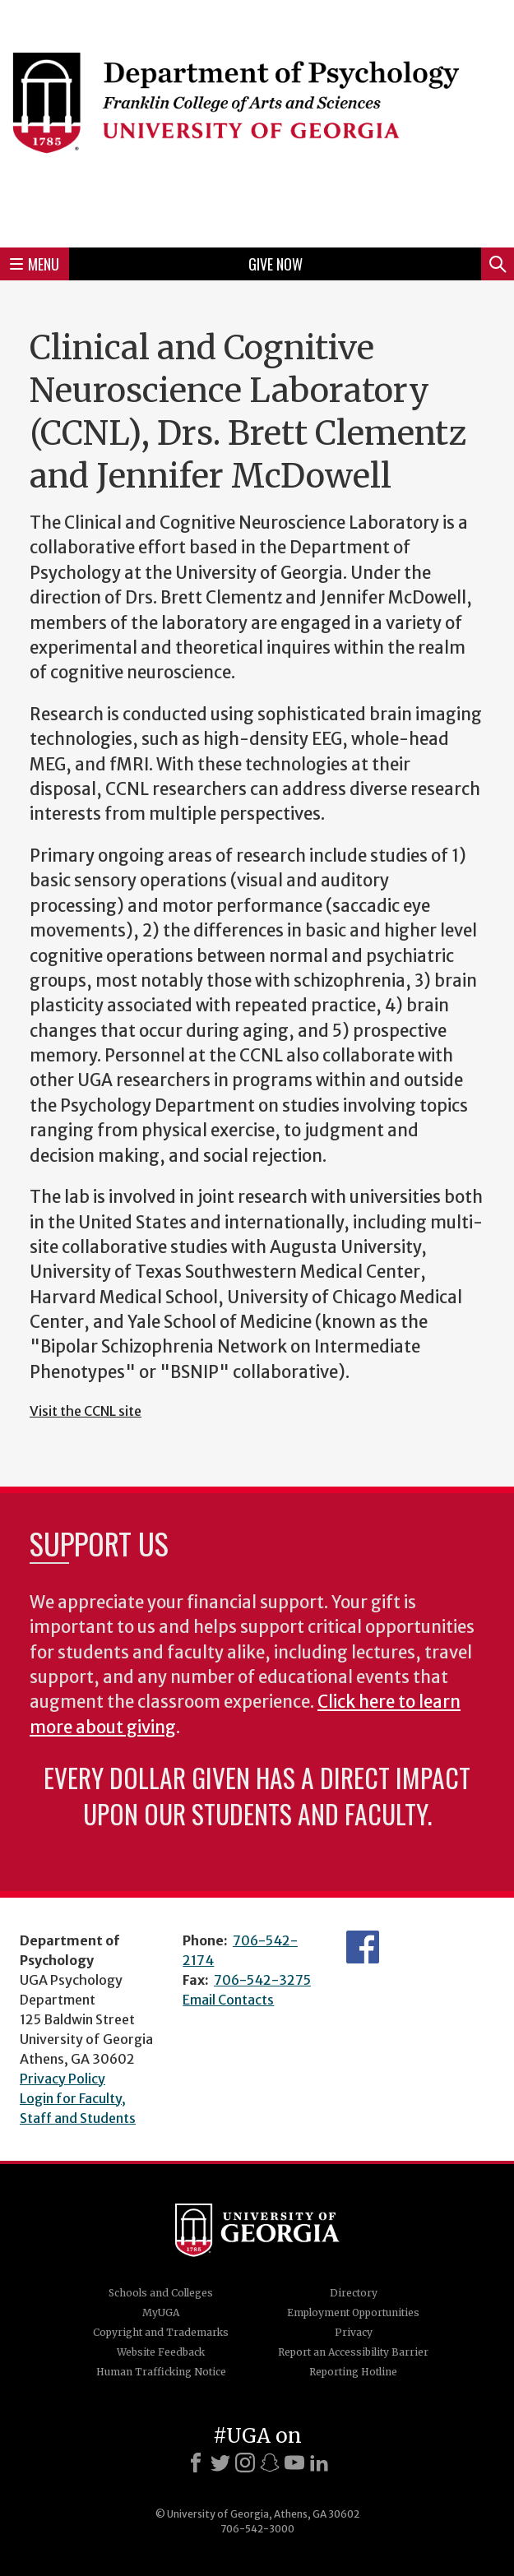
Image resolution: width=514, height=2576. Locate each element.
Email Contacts (228, 1999)
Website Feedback (161, 2352)
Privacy (354, 2332)
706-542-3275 (262, 1980)
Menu (34, 264)
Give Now (275, 264)
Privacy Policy (62, 2078)
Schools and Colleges (161, 2293)
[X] (220, 2462)
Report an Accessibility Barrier (353, 2352)
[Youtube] (294, 2462)
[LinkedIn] (319, 2462)
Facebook (362, 1947)
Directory (353, 2293)
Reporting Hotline (353, 2372)
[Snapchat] (270, 2462)
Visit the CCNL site (85, 1411)
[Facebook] (196, 2462)
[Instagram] (245, 2462)
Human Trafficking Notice (161, 2372)
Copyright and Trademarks (161, 2332)
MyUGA (160, 2312)
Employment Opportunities (353, 2312)
